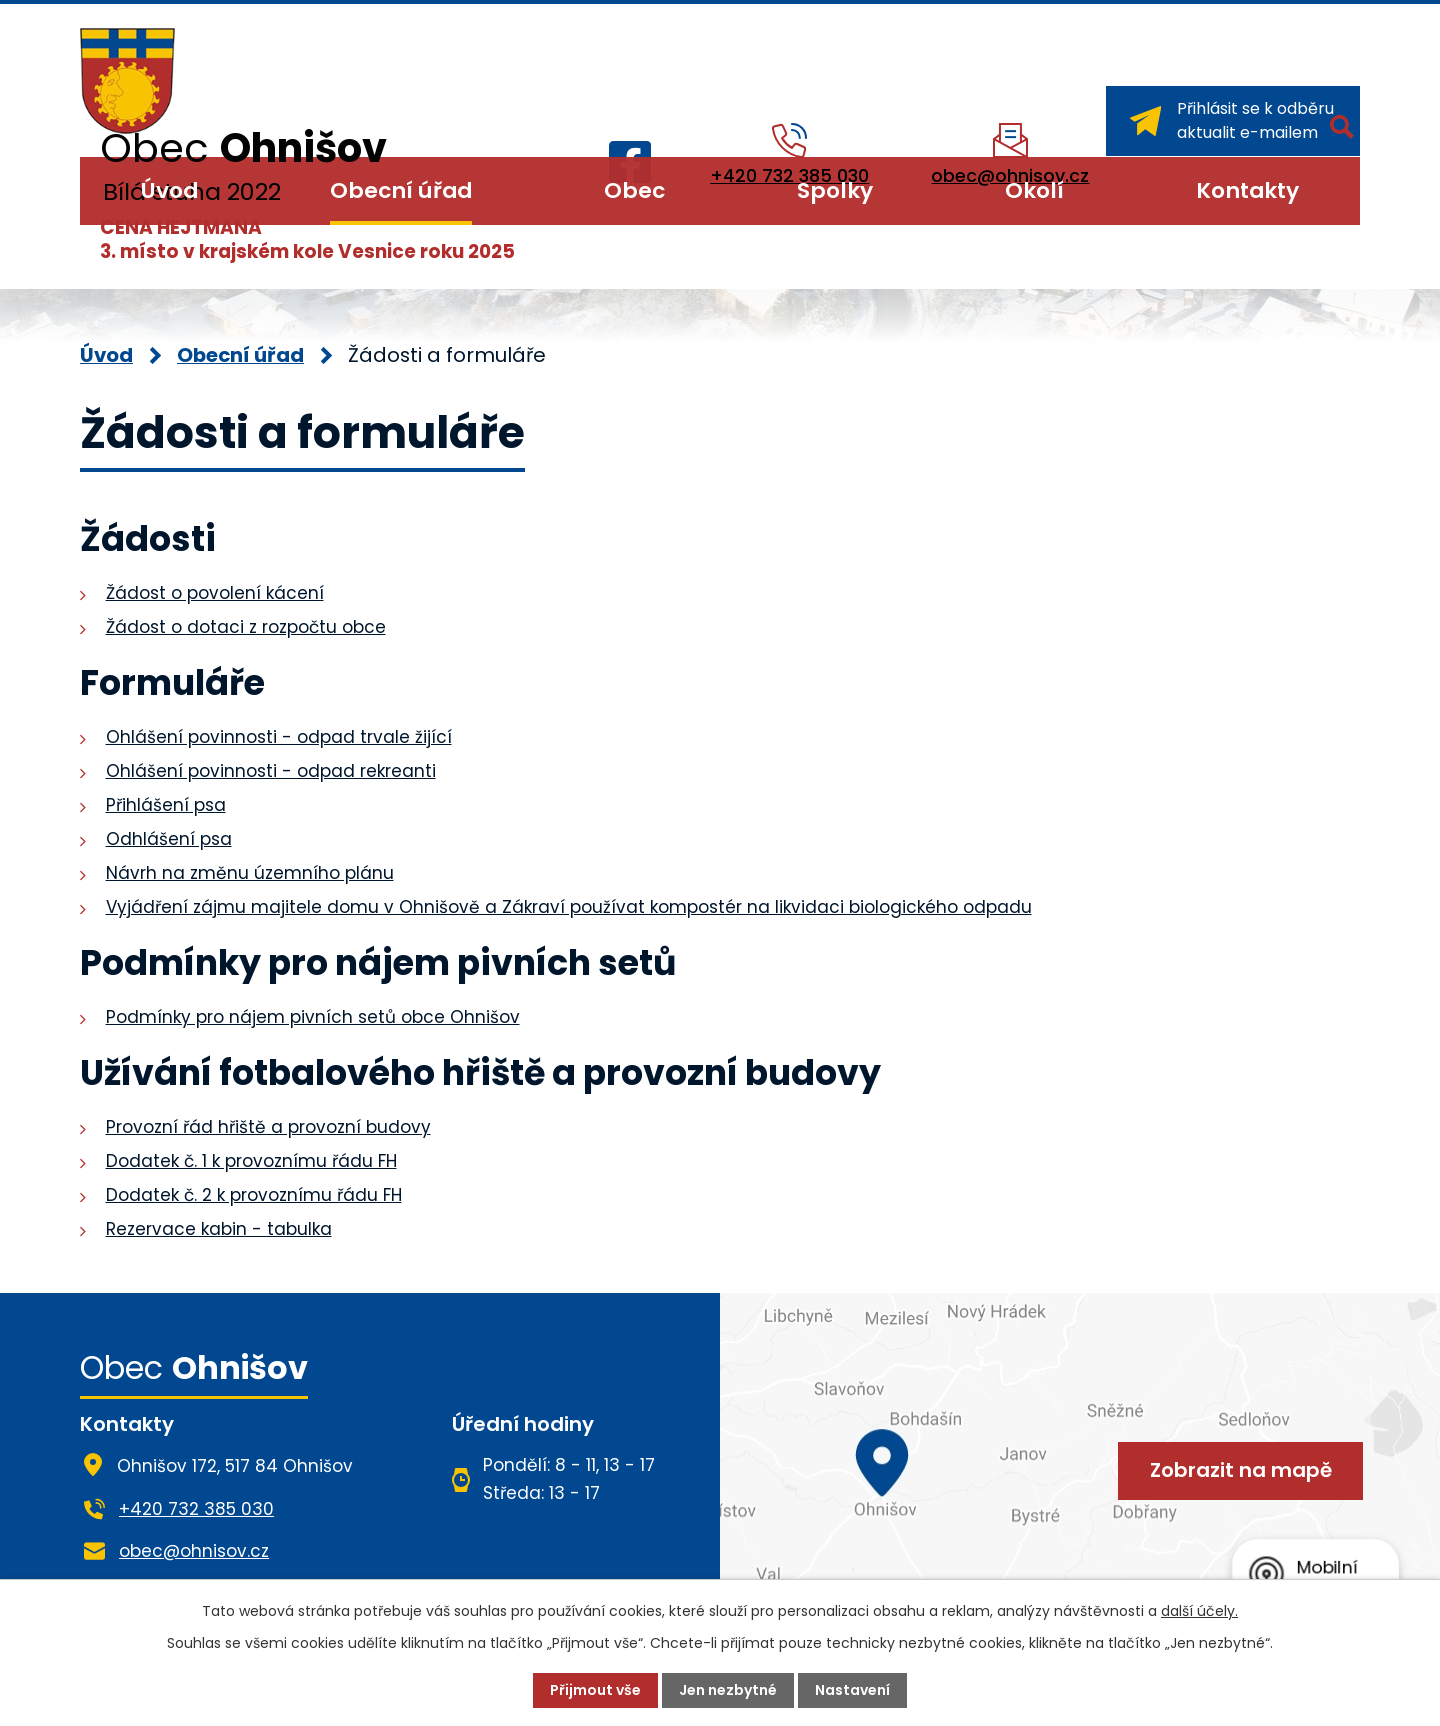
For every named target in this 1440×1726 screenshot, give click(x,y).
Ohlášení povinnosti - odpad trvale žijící (279, 737)
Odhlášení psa (169, 839)
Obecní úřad (401, 190)
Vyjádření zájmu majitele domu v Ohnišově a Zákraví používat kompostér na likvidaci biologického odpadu (569, 907)
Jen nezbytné (728, 1690)
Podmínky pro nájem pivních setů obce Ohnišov (313, 1017)
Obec (634, 190)
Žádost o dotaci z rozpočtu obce (246, 627)
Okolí (1034, 190)
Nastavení (852, 1690)
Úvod (169, 190)
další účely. (1199, 1611)
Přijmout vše (595, 1690)
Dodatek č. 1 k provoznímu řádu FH (251, 1161)
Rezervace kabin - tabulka (219, 1229)
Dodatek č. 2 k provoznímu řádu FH (254, 1195)
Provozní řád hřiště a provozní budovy (268, 1127)
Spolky (835, 190)
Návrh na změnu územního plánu (250, 873)
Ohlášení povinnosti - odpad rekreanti (271, 771)
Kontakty (1247, 190)
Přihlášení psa (166, 805)
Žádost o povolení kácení (215, 593)
